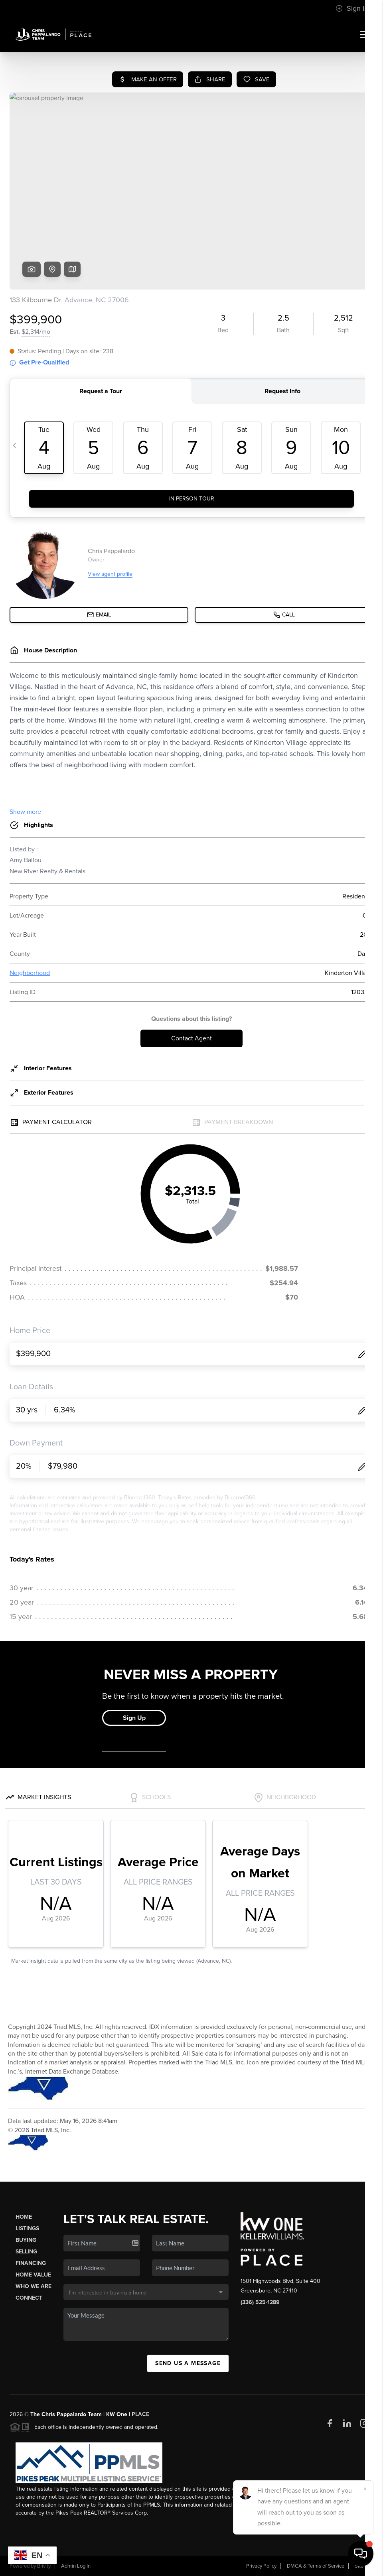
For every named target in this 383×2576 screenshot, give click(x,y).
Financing (31, 2263)
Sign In (352, 8)
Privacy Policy (261, 2566)
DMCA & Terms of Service (315, 2566)
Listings (27, 2228)
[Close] (365, 2488)
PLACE (140, 2414)
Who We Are (33, 2286)
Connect (29, 2297)
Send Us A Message (188, 2363)
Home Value (33, 2274)
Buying (26, 2240)
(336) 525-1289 (260, 2302)
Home (24, 2217)
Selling (26, 2251)
